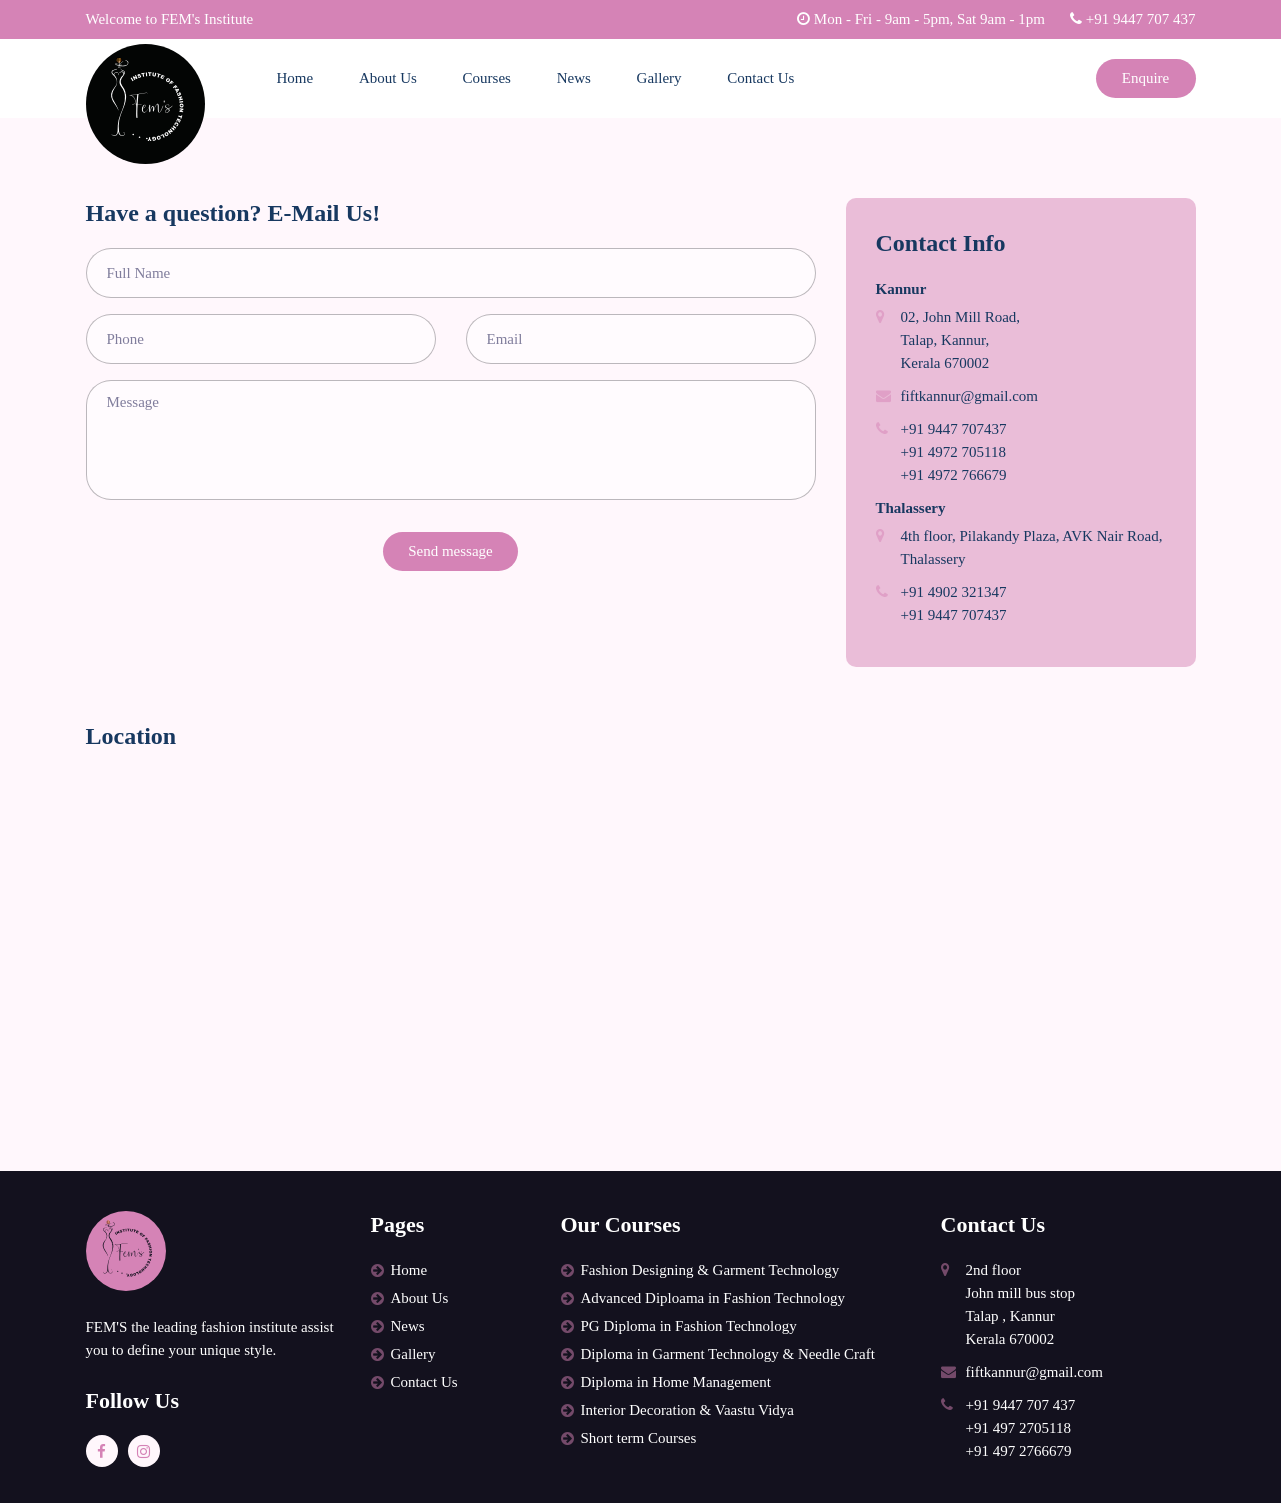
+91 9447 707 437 (1132, 19)
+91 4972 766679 (954, 475)
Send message (450, 551)
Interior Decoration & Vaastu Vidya (688, 1410)
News (574, 78)
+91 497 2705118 (1018, 1428)
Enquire (1145, 78)
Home (295, 78)
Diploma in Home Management (676, 1382)
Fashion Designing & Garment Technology (710, 1270)
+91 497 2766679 (1019, 1451)
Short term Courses (639, 1438)
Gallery (659, 78)
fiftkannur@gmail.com (970, 396)
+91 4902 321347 (954, 592)
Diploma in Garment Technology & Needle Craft (728, 1354)
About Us (388, 78)
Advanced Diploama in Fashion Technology (713, 1298)
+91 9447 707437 (954, 429)
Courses (487, 78)
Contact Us (760, 78)
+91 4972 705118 (953, 452)
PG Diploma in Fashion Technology (689, 1326)
